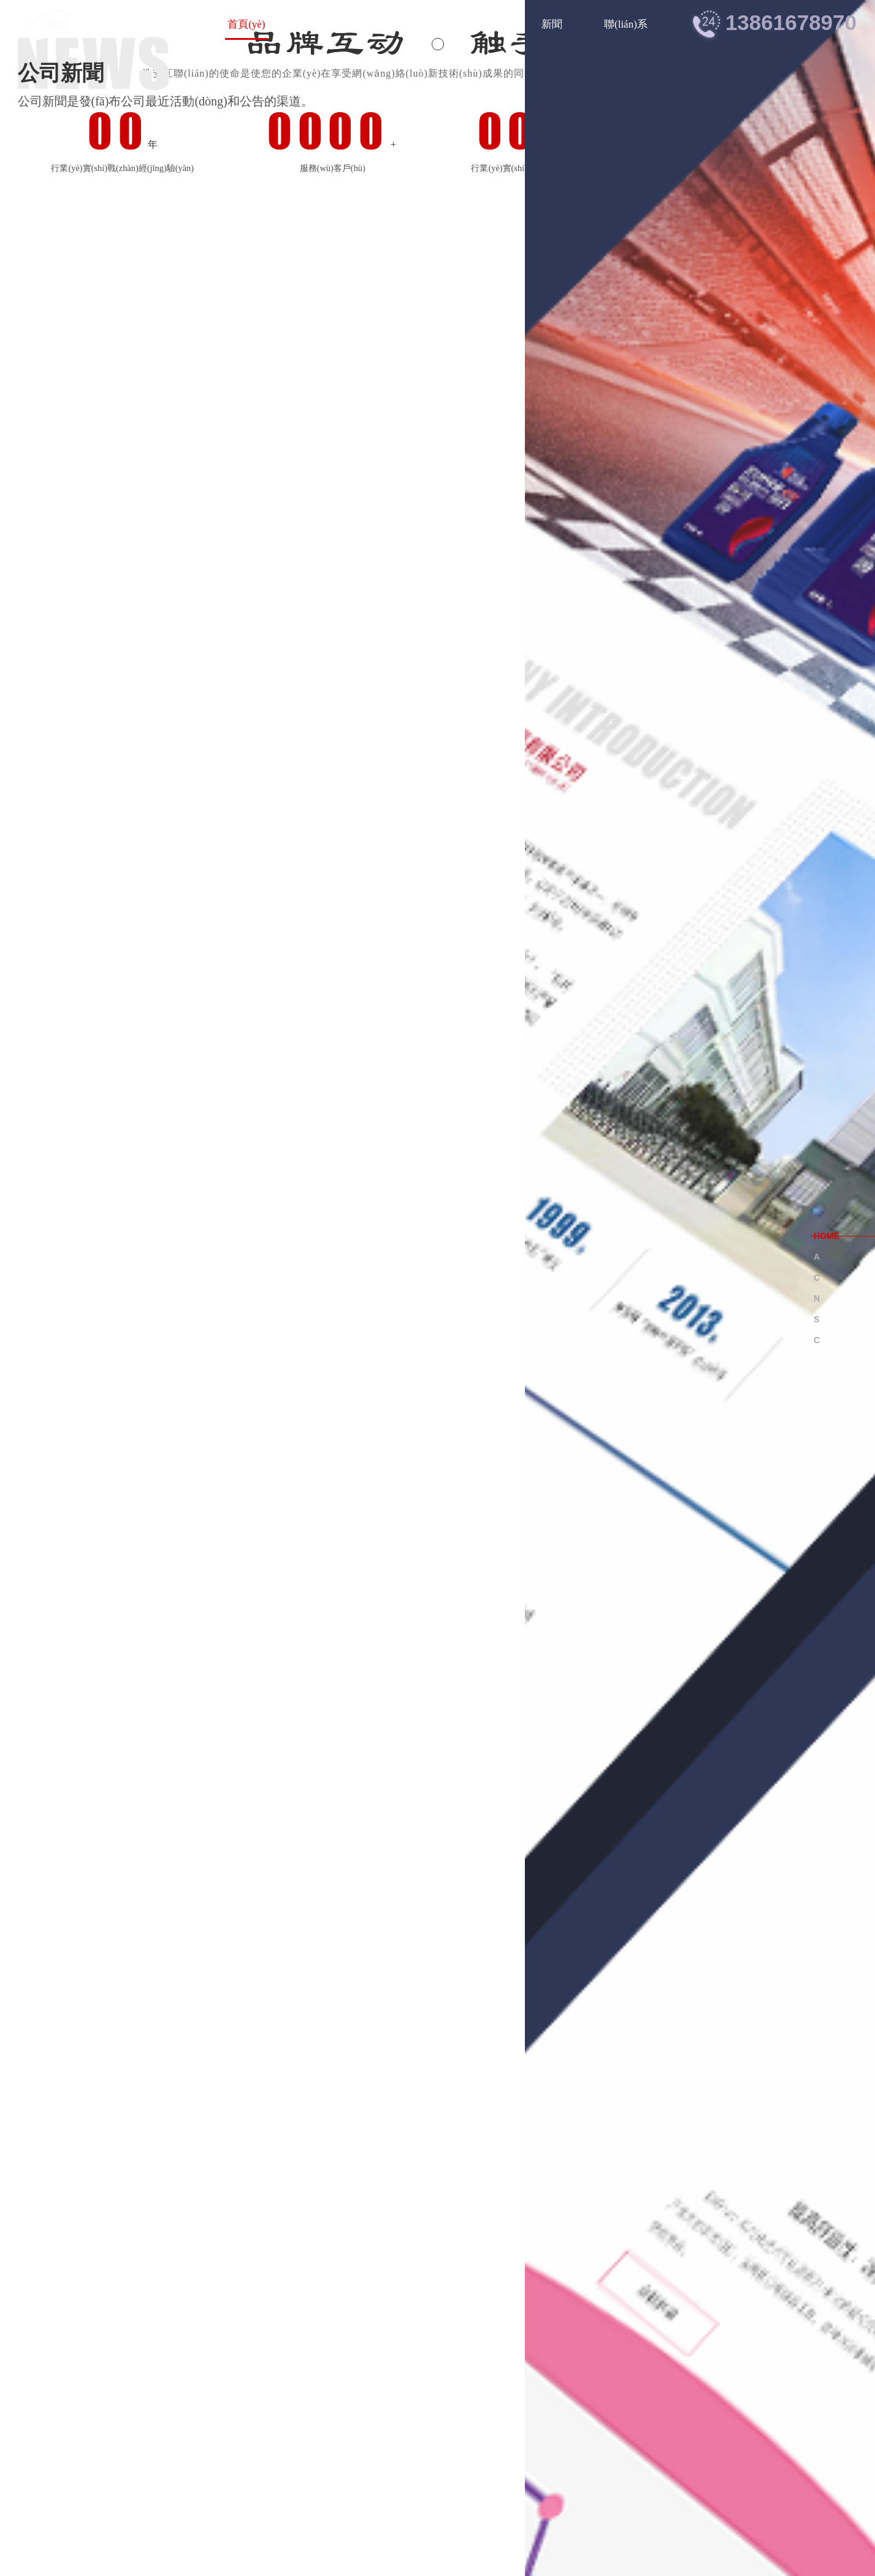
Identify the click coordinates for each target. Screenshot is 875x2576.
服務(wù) (417, 24)
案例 (489, 24)
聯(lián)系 (626, 24)
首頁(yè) (246, 24)
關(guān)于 (331, 24)
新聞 (551, 24)
